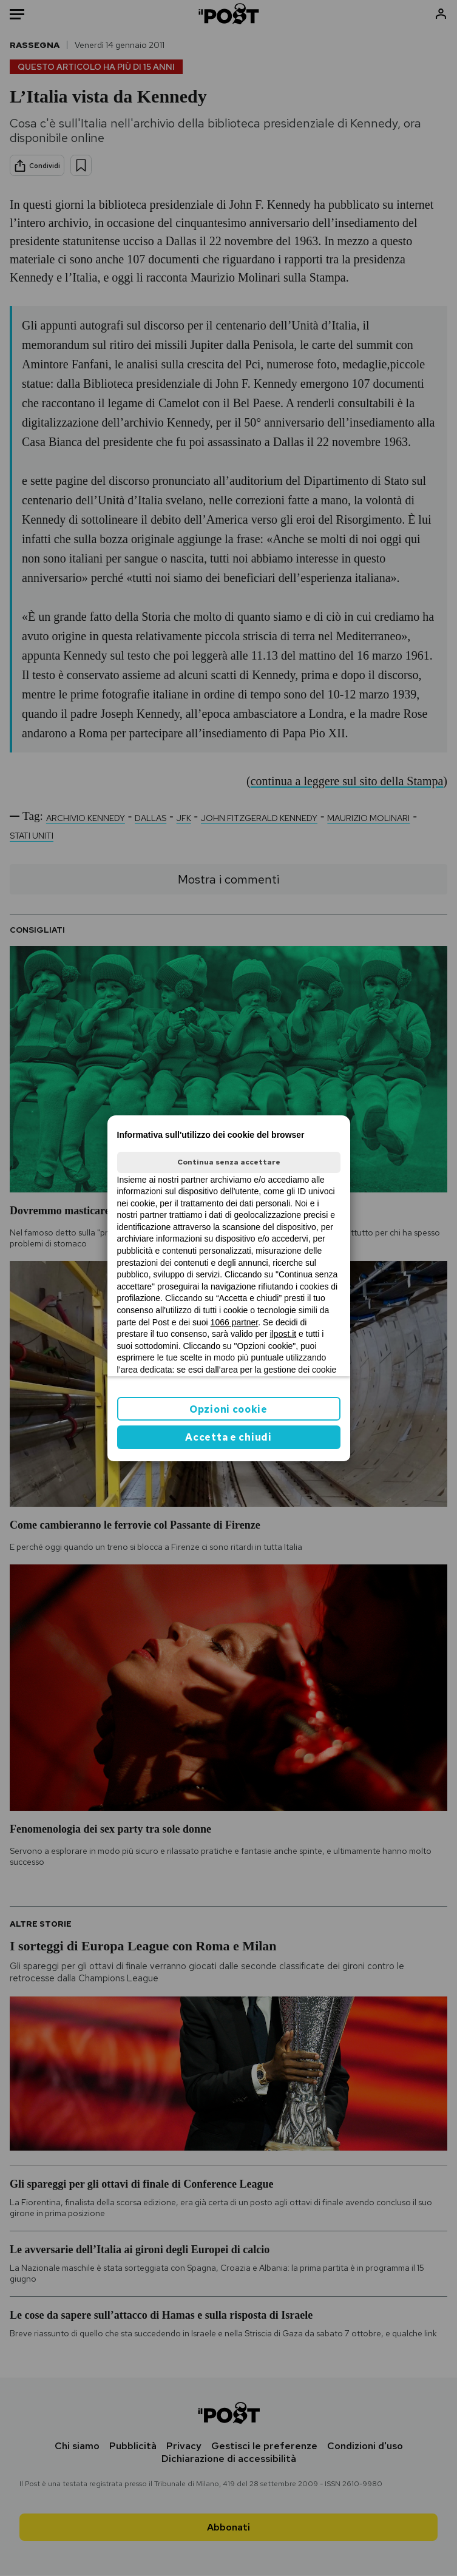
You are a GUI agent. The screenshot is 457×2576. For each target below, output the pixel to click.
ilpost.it (283, 1334)
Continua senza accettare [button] (228, 1162)
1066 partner (235, 1322)
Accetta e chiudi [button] (228, 1437)
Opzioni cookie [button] (228, 1409)
